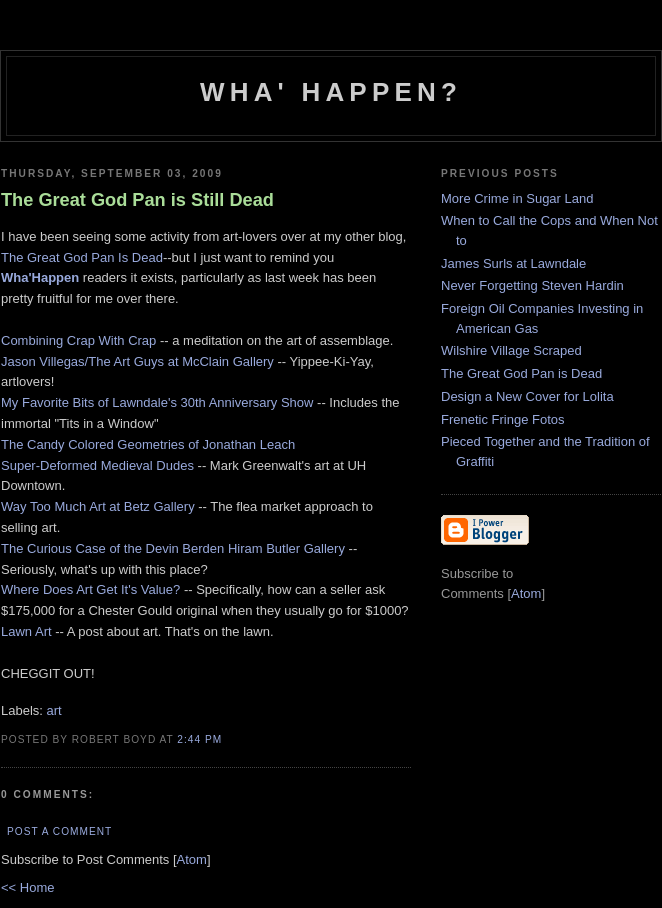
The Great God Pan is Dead (521, 373)
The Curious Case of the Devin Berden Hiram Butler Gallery (173, 548)
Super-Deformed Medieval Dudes (97, 465)
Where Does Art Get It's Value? (90, 589)
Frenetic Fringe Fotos (503, 419)
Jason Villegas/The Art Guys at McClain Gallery (137, 361)
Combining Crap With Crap (78, 340)
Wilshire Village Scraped (511, 350)
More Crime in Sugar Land (517, 198)
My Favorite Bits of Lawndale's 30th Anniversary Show (157, 402)
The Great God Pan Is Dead (82, 257)
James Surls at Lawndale (513, 263)
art (54, 710)
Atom (192, 859)
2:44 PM (199, 739)
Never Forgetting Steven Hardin (532, 285)
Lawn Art (26, 631)
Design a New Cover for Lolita (527, 396)
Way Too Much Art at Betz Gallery (98, 506)
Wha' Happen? (331, 92)
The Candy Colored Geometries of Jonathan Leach (148, 444)
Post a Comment (59, 831)
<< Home (27, 887)
